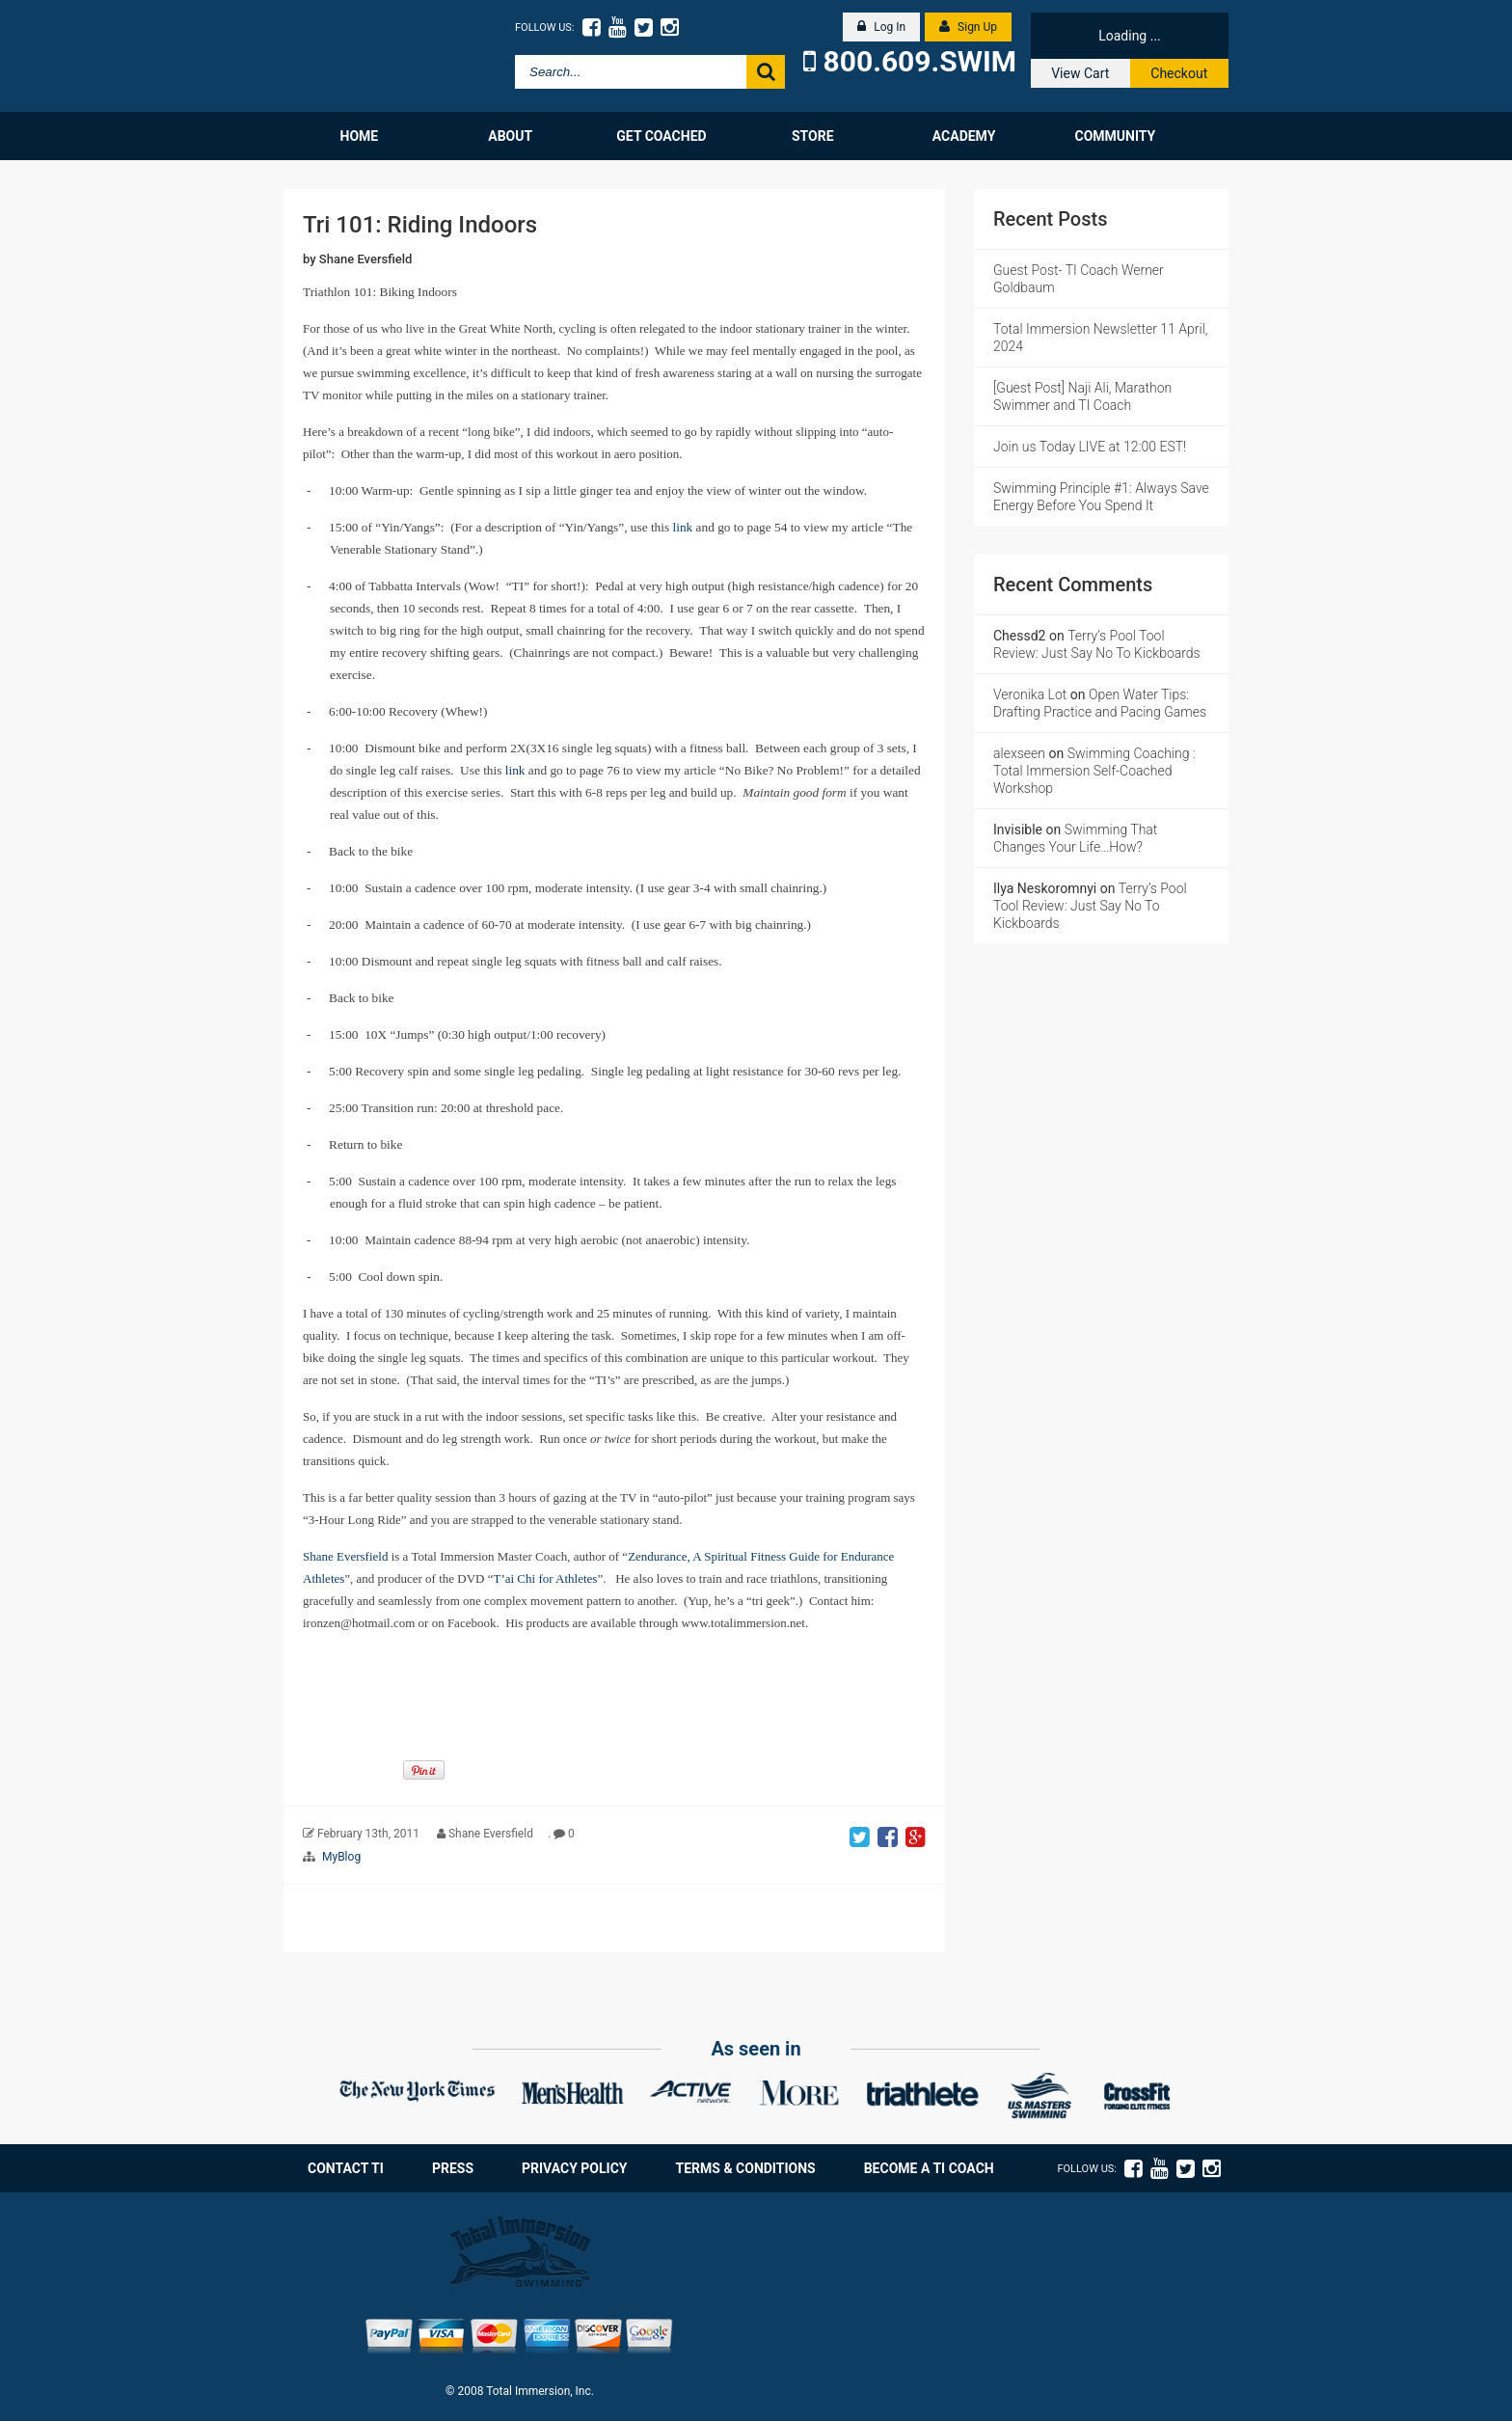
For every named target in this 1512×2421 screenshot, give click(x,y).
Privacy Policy (575, 2168)
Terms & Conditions (746, 2168)
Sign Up (968, 26)
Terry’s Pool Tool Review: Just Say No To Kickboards (1090, 906)
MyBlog (341, 1856)
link (683, 527)
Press (452, 2168)
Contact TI (346, 2168)
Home (359, 136)
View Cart (1080, 73)
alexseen (1019, 753)
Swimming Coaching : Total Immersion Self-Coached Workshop (1094, 771)
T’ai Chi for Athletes (545, 1578)
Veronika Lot (1029, 694)
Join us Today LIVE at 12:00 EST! (1089, 446)
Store (813, 136)
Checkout (1178, 73)
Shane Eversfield (366, 259)
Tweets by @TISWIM (992, 2222)
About (510, 136)
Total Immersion (373, 56)
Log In (881, 26)
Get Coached (661, 136)
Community (1114, 136)
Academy (964, 136)
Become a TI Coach (929, 2168)
